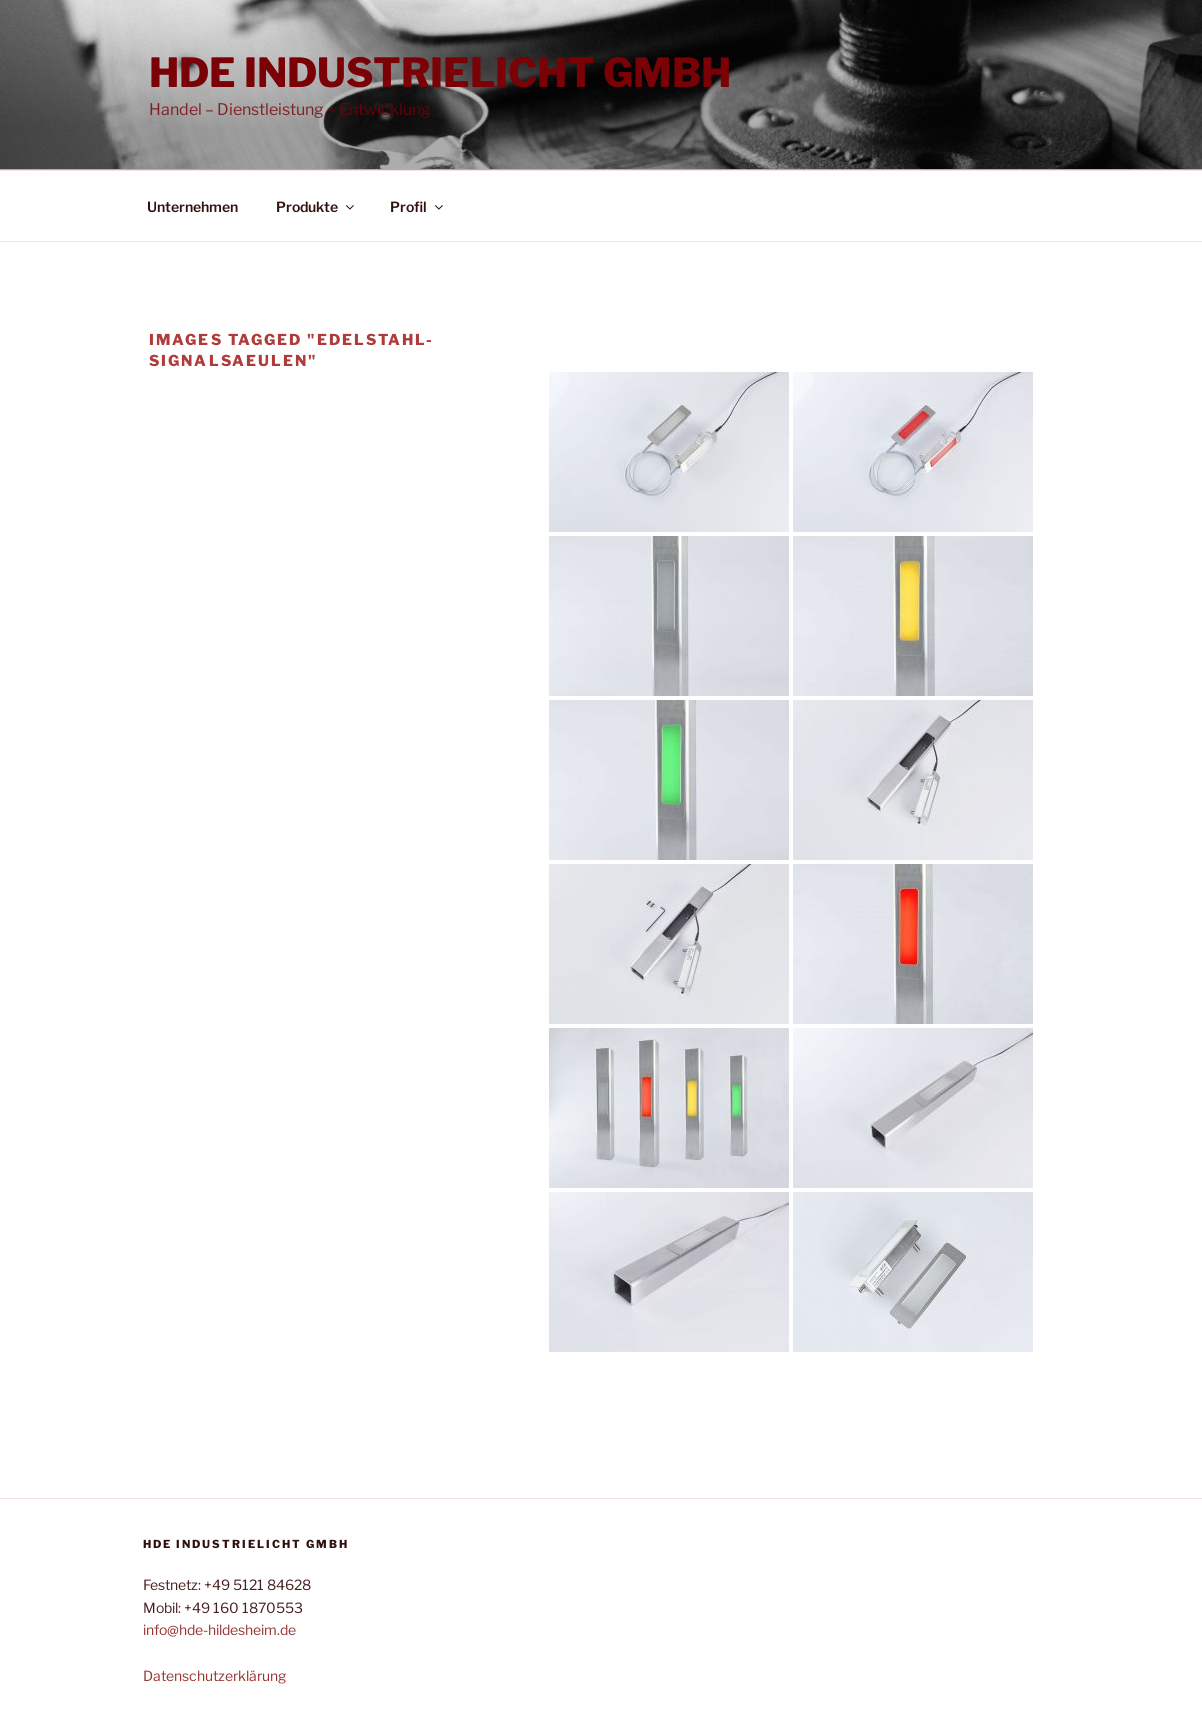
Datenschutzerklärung (214, 1675)
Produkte (316, 206)
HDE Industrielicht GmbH (440, 72)
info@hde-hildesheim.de (219, 1629)
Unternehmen (192, 206)
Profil (418, 206)
